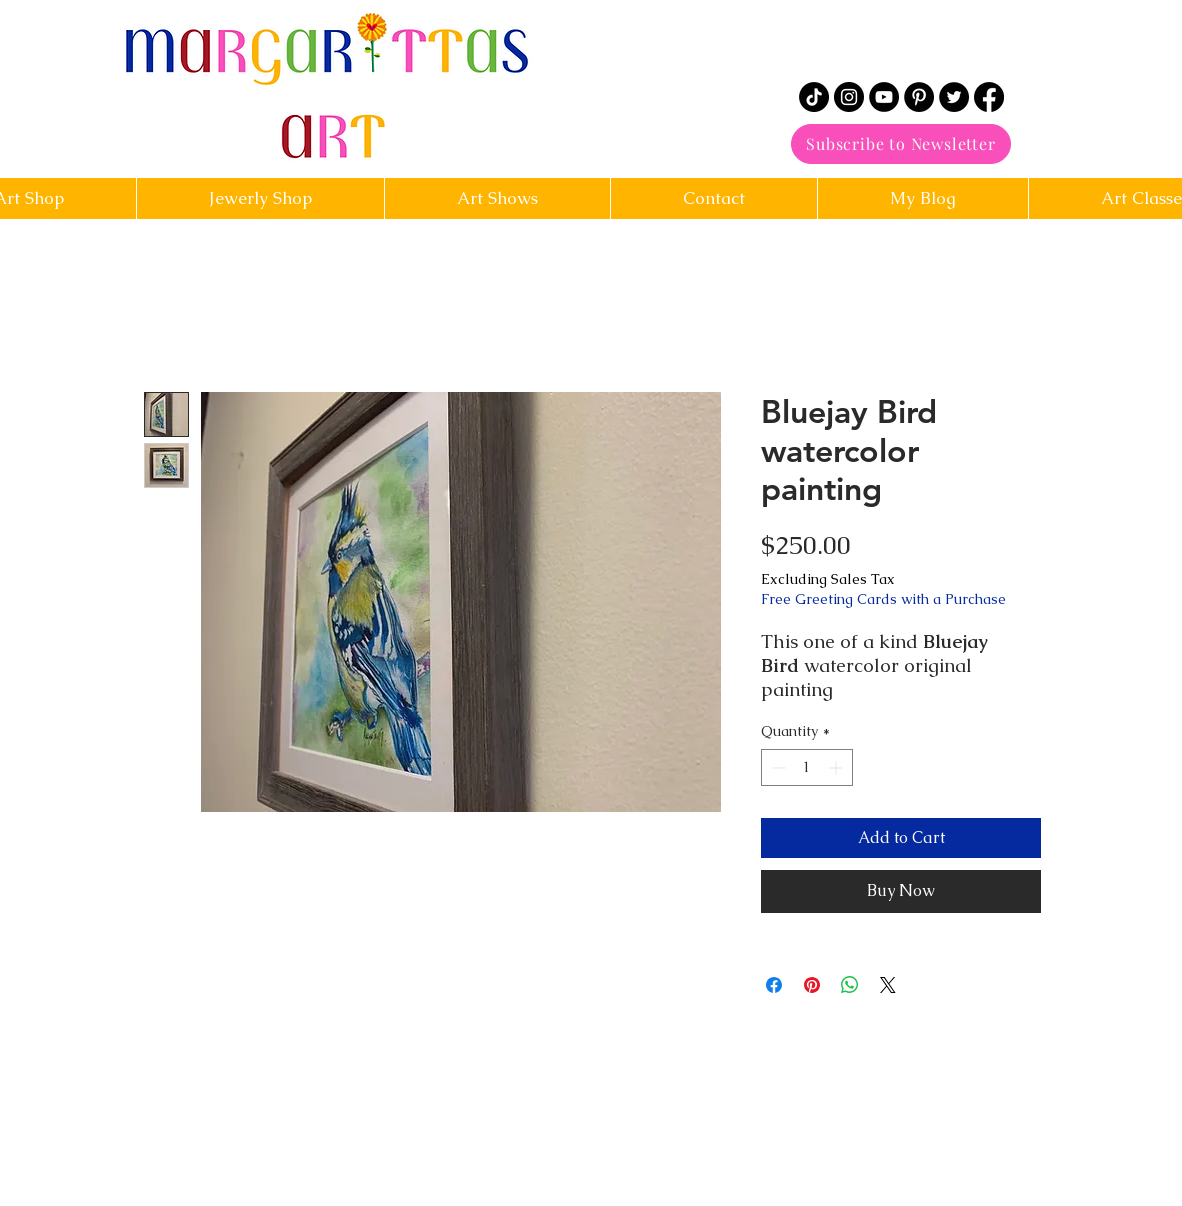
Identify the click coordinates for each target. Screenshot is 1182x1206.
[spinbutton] (807, 767)
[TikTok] (814, 97)
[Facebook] (989, 97)
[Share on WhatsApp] (850, 985)
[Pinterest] (919, 97)
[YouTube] (884, 97)
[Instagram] (849, 97)
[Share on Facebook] (774, 985)
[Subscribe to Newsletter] (901, 144)
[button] (713, 198)
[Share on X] (888, 985)
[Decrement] (776, 767)
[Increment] (837, 767)
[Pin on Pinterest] (812, 985)
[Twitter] (954, 97)
